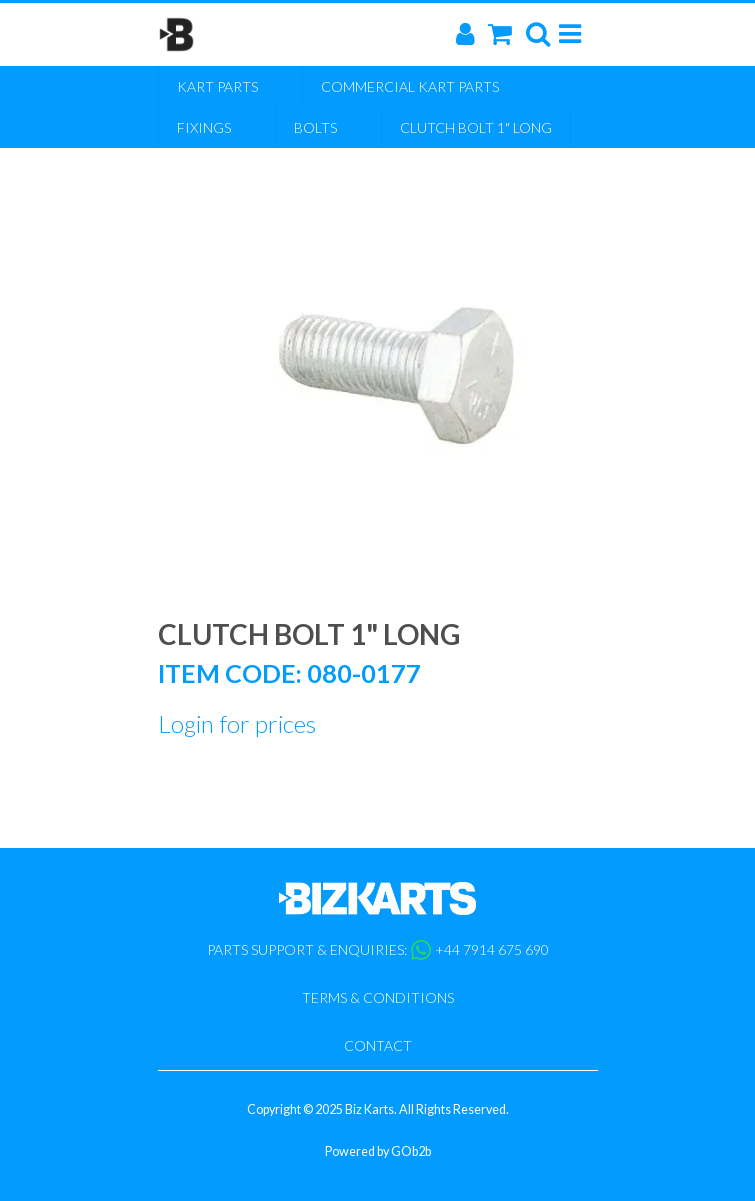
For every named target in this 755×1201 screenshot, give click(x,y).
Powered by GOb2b (378, 1151)
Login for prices (237, 723)
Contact (378, 1045)
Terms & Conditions (378, 997)
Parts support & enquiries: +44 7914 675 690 (378, 950)
